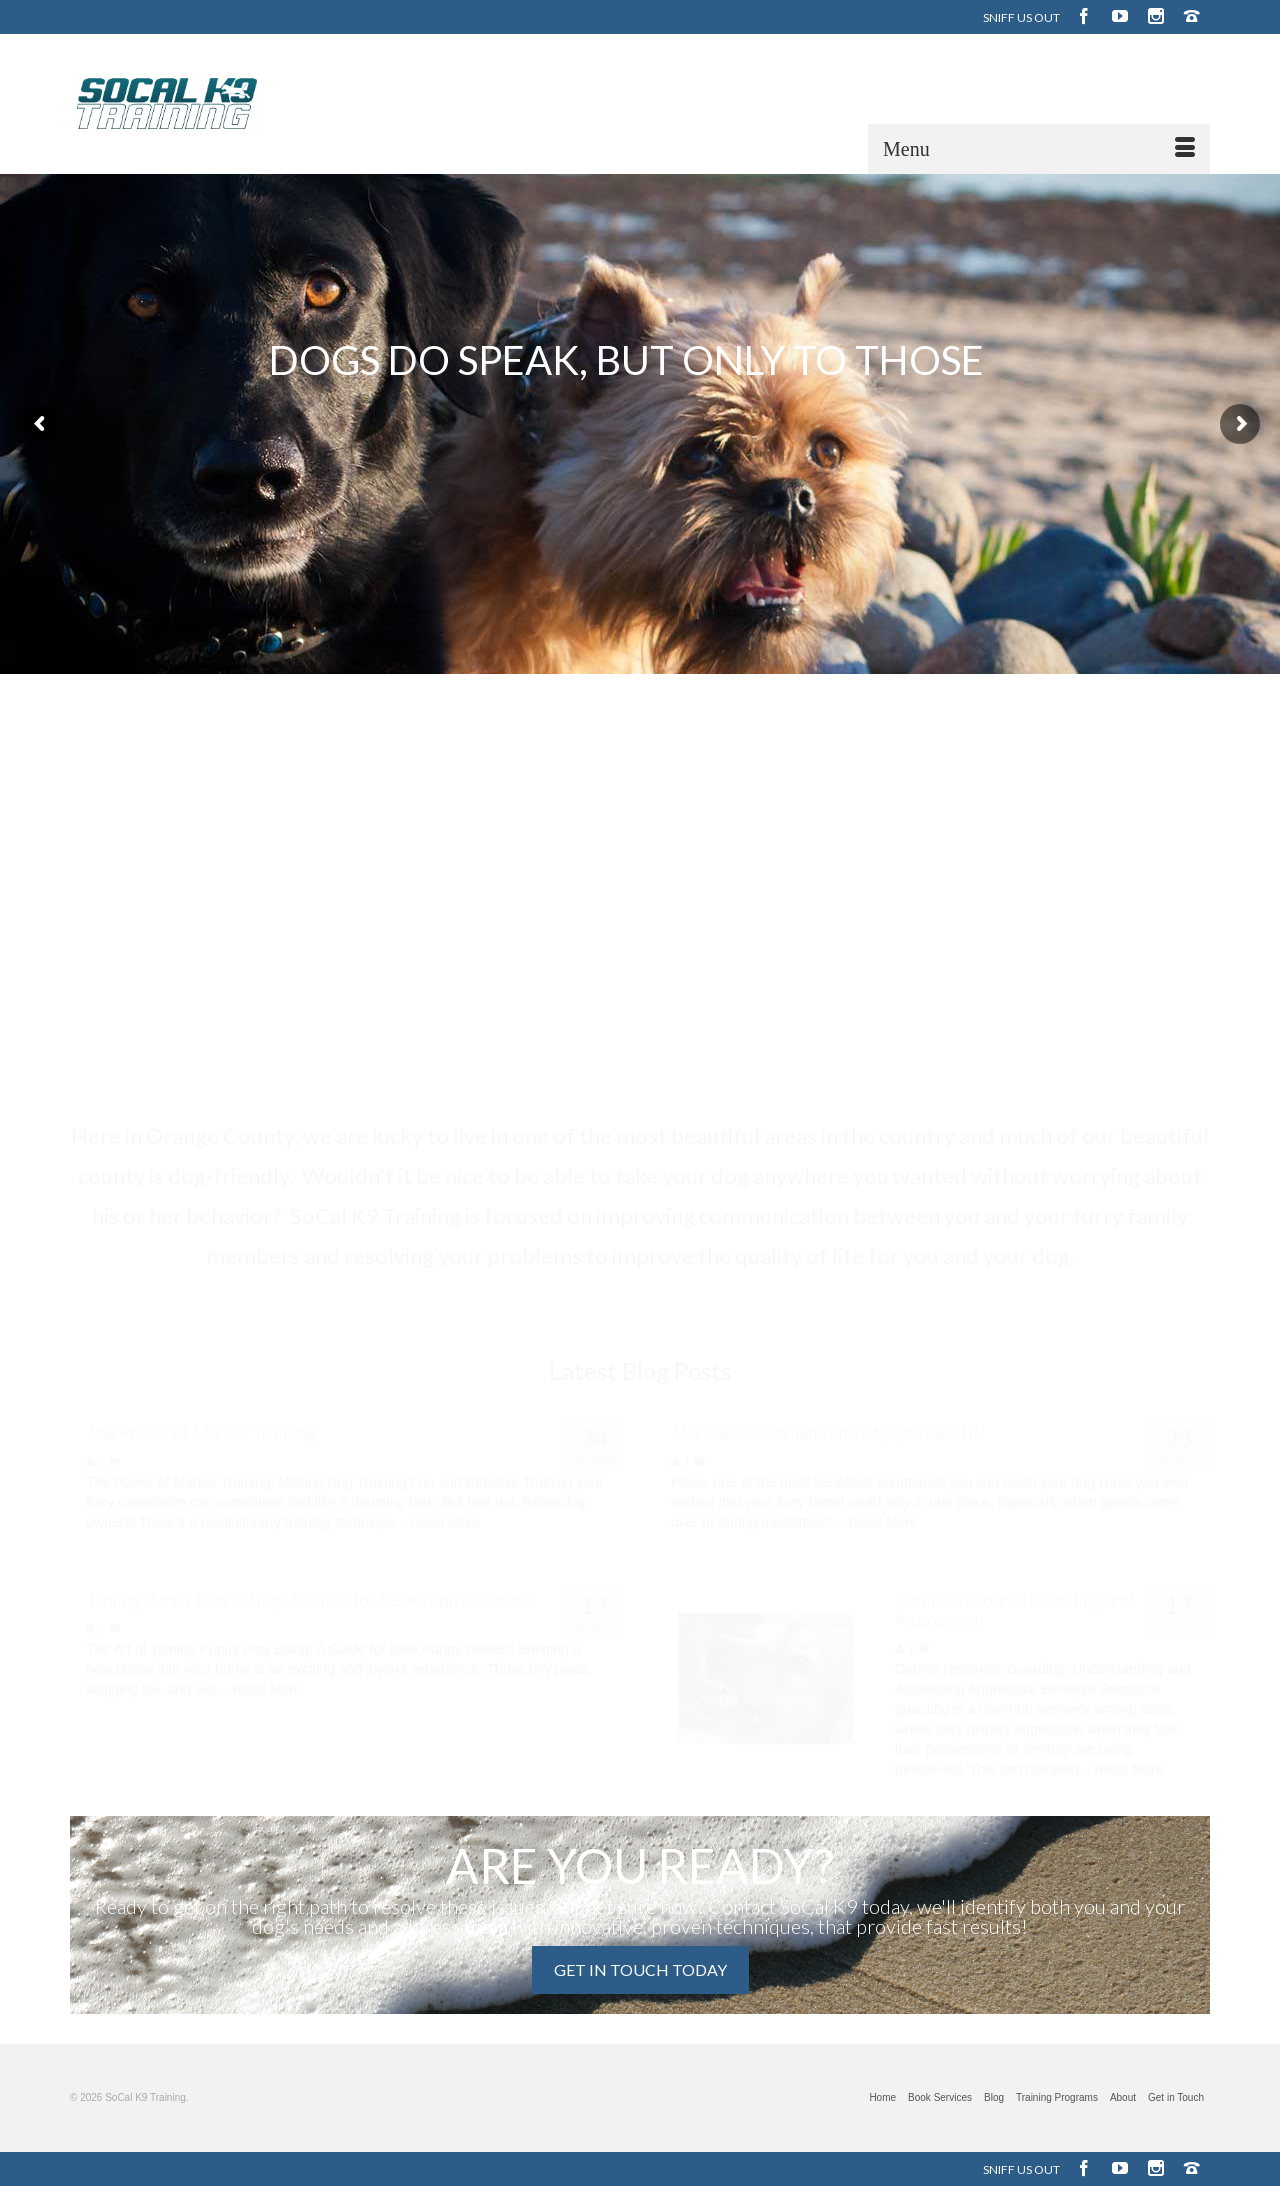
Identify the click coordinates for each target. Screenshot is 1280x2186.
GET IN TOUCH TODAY (640, 1969)
